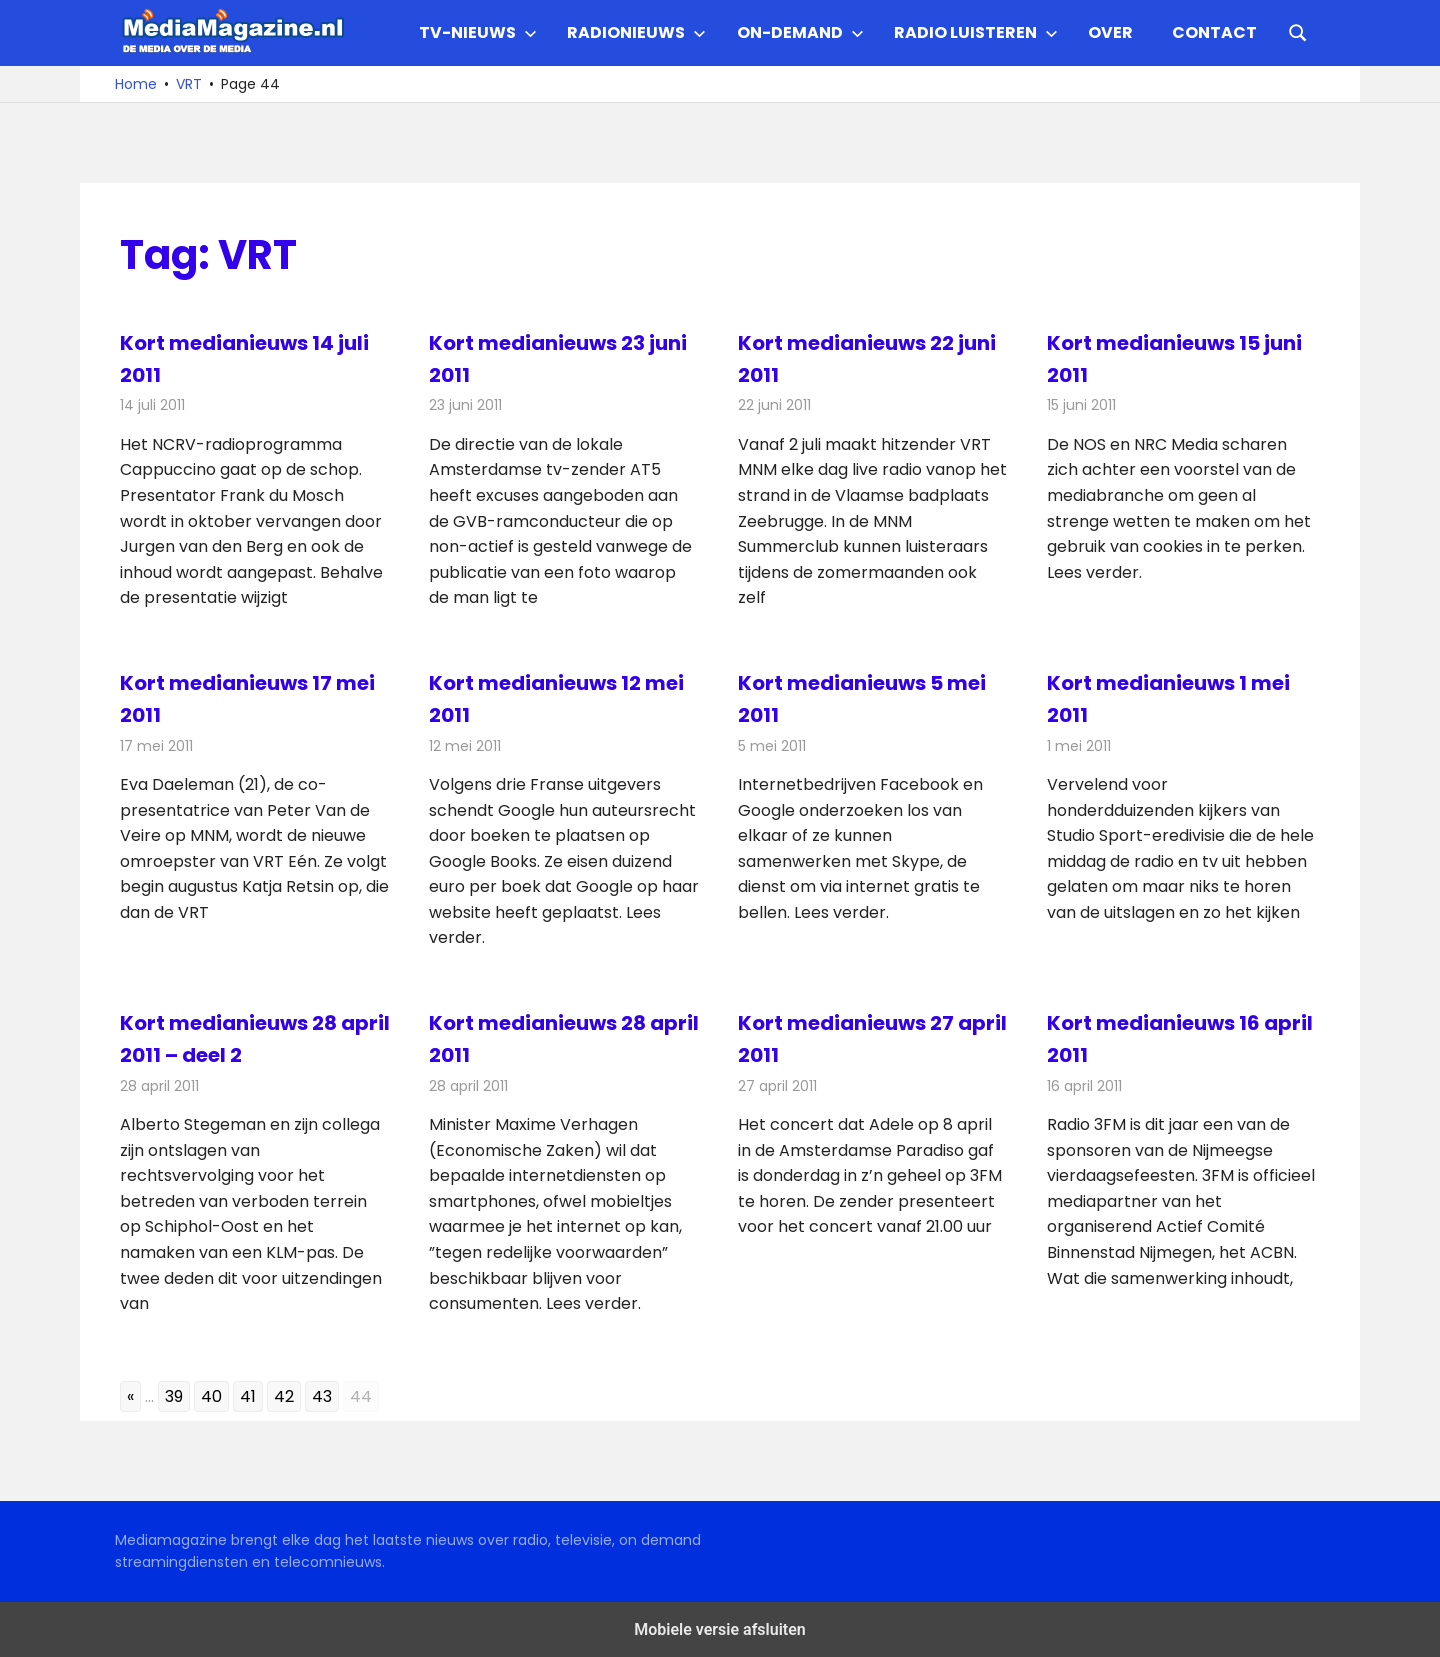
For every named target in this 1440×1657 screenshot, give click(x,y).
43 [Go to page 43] (322, 1396)
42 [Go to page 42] (284, 1396)
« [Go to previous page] (130, 1396)
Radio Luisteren (976, 32)
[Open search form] (1298, 31)
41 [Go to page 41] (248, 1396)
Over (1110, 32)
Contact (1214, 32)
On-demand (800, 32)
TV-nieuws (478, 32)
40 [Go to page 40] (211, 1396)
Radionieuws (636, 32)
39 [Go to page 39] (174, 1396)
